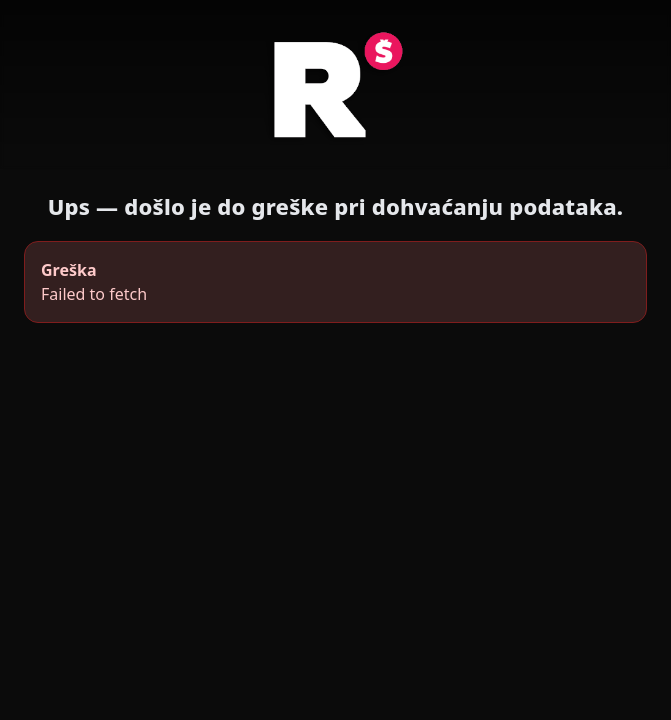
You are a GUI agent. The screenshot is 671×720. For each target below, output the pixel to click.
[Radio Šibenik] (335, 90)
